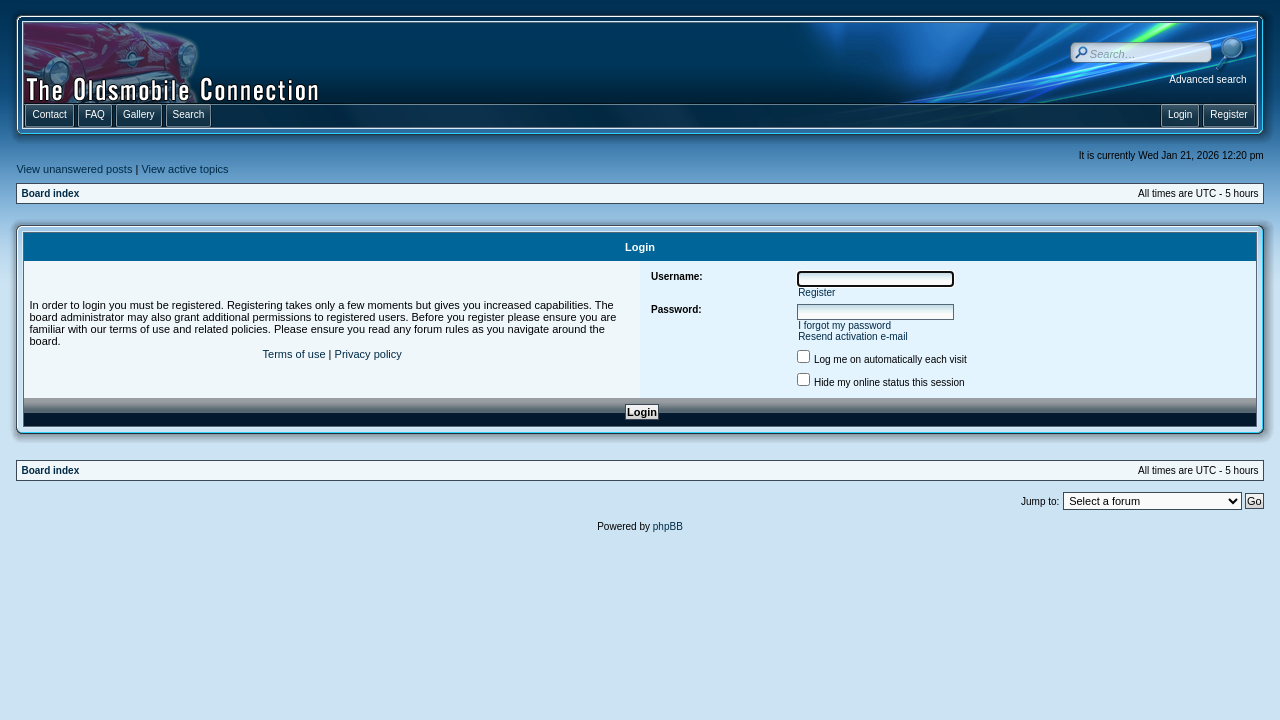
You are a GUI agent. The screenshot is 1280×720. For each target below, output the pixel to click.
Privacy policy (368, 354)
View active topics (184, 169)
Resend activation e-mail (853, 336)
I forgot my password (844, 325)
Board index (50, 193)
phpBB (668, 526)
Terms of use (294, 354)
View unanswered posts (74, 169)
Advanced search (1207, 79)
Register (816, 292)
